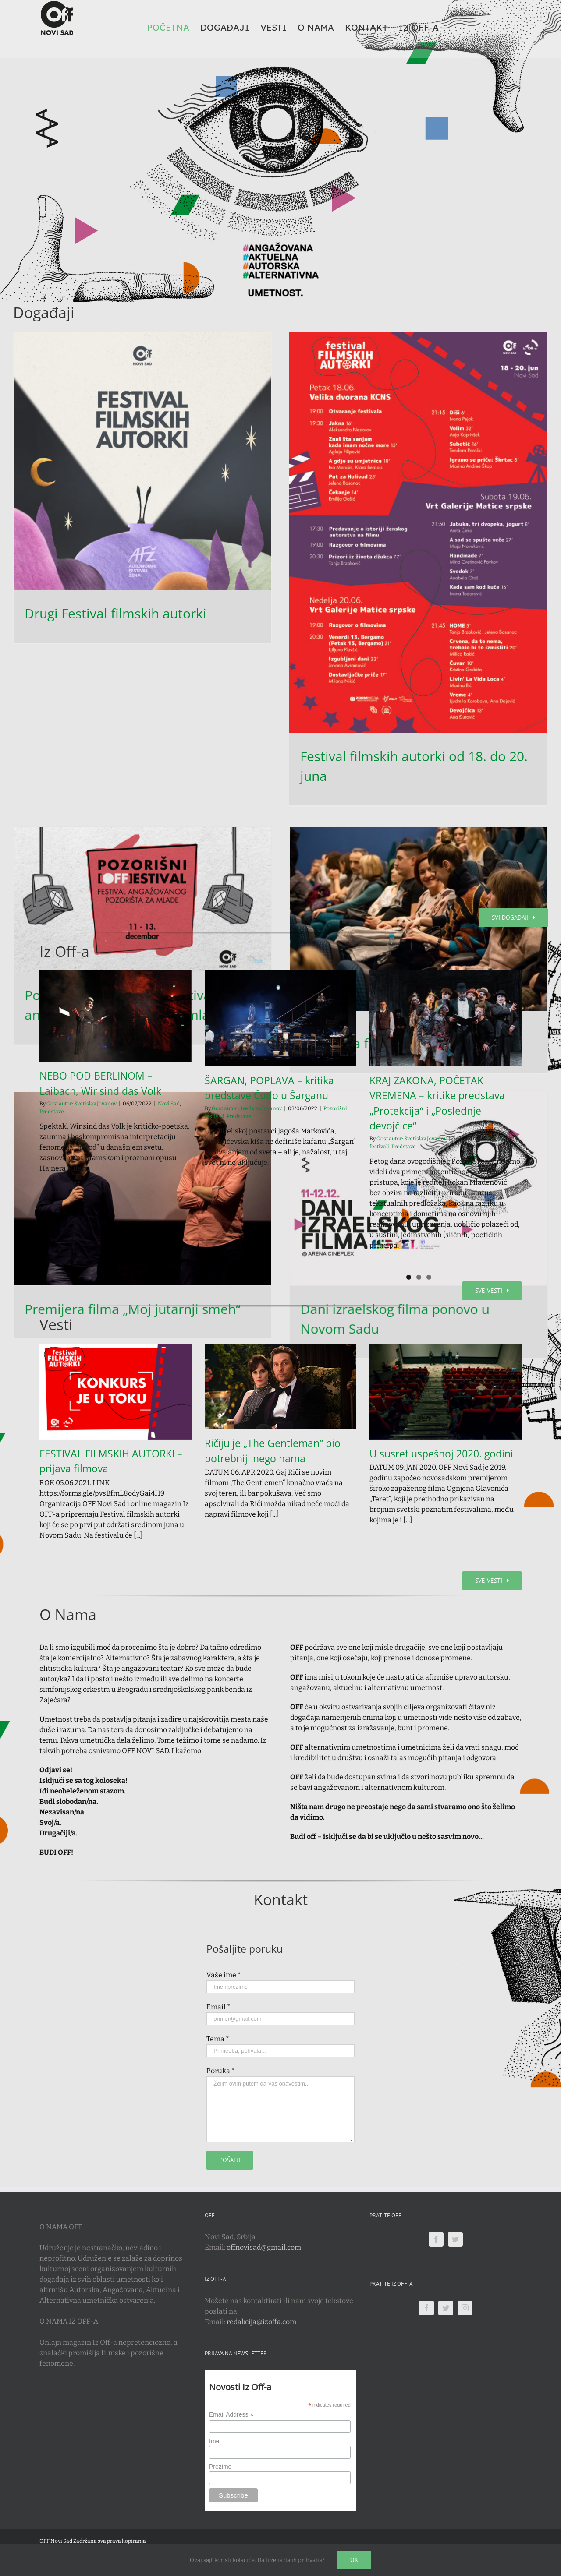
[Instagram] (465, 2308)
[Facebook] (436, 2239)
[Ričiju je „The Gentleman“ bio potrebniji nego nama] (281, 1386)
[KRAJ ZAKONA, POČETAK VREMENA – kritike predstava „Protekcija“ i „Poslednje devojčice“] (445, 1018)
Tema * (217, 2039)
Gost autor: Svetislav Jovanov (81, 1104)
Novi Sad (169, 1104)
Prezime (220, 2466)
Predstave (51, 1111)
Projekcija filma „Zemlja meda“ (118, 918)
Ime (214, 2441)
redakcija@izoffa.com (261, 2322)
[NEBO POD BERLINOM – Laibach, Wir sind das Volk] (115, 1016)
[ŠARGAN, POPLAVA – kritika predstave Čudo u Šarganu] (281, 1018)
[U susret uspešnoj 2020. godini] (445, 1391)
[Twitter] (455, 2239)
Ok (354, 2560)
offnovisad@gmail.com (264, 2247)
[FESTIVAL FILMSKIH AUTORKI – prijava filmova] (115, 1391)
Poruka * (220, 2071)
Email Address (231, 2414)
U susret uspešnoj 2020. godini (441, 1454)
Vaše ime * (223, 1975)
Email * (218, 2007)
